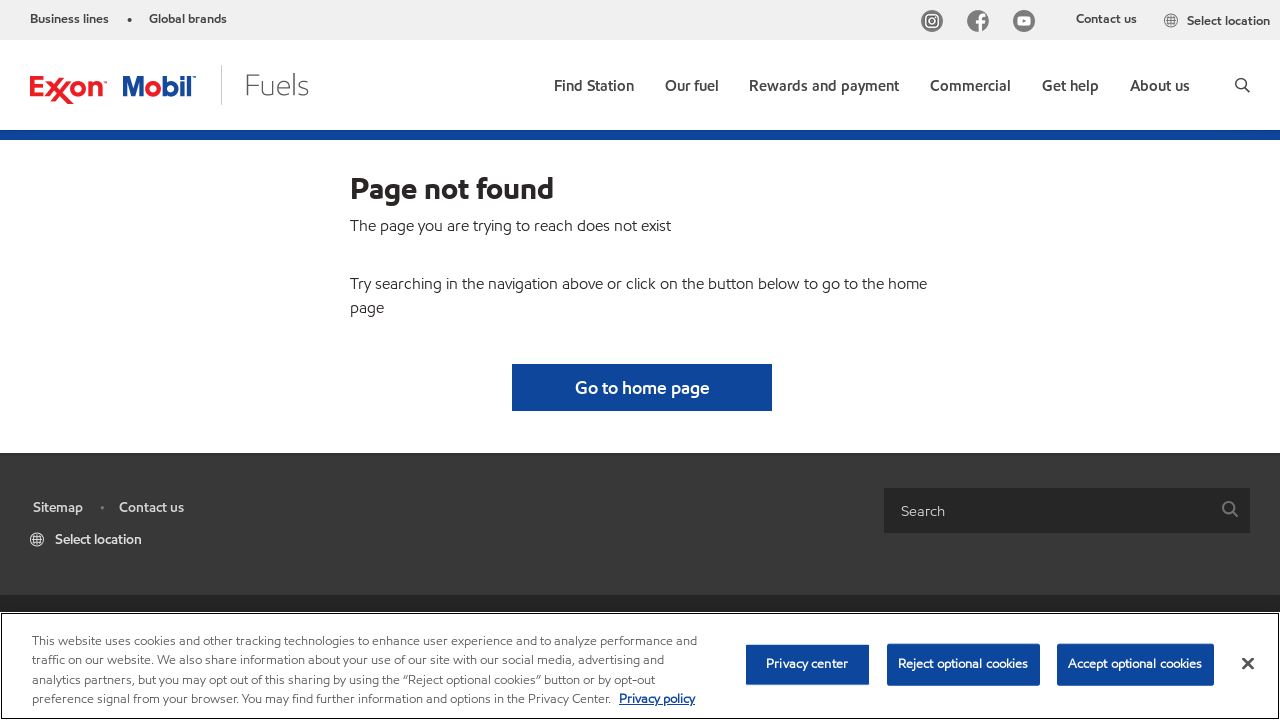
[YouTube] (1028, 23)
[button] (1242, 85)
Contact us (1106, 19)
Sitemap (58, 507)
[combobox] (1067, 510)
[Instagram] (936, 23)
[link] (594, 81)
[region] (640, 666)
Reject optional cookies (963, 664)
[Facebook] (982, 23)
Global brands (188, 19)
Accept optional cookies (1135, 664)
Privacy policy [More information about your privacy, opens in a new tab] (657, 699)
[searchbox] (1047, 510)
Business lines (69, 19)
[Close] (1248, 663)
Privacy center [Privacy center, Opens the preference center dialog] (807, 664)
